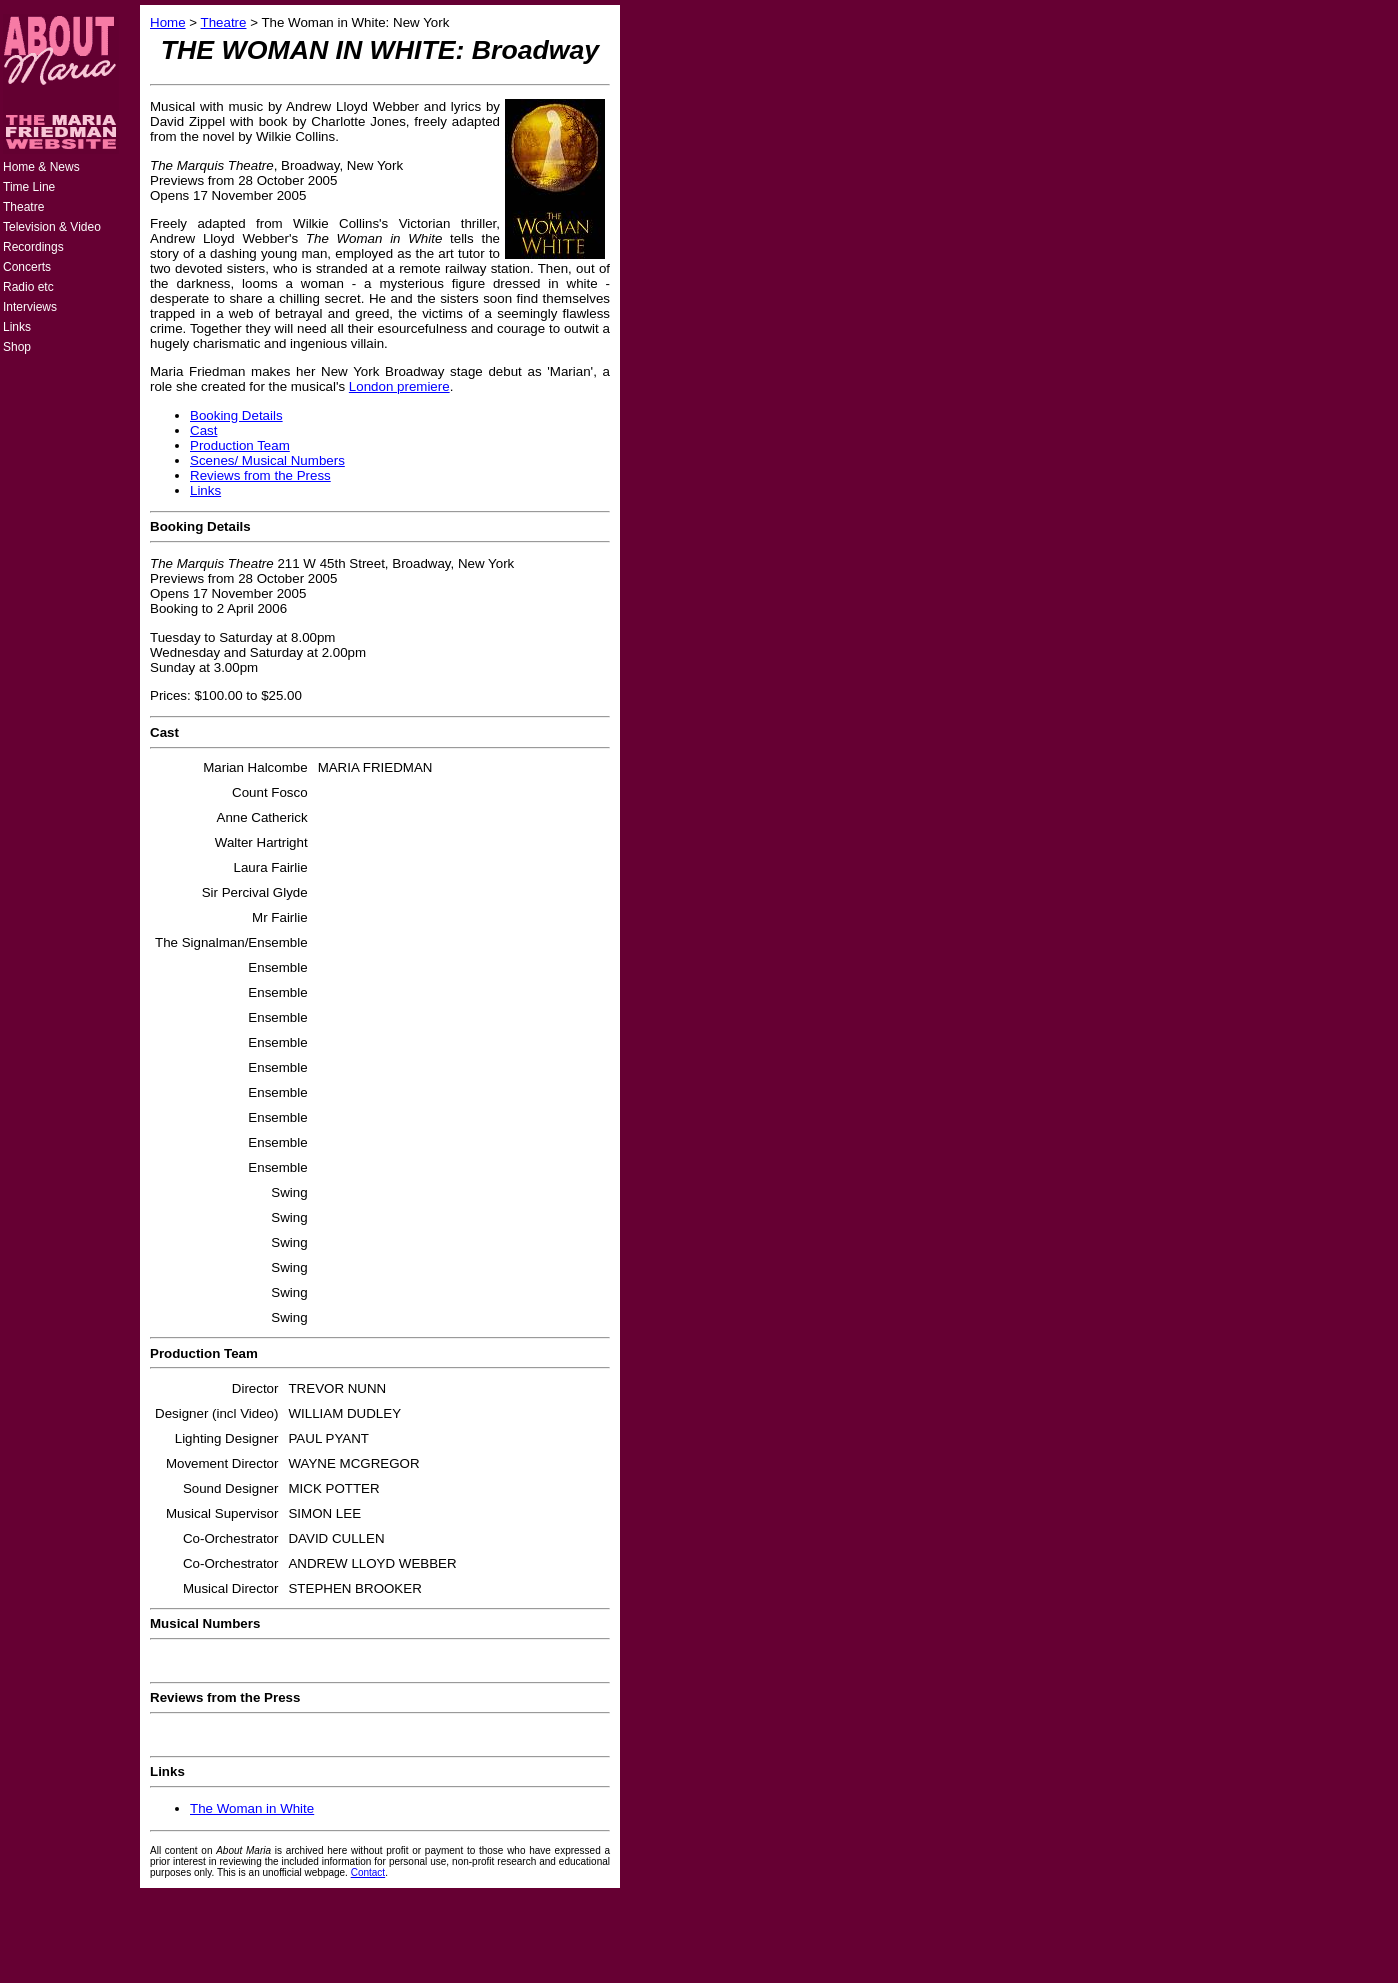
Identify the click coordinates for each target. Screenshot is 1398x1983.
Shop (17, 347)
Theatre (23, 207)
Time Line (29, 187)
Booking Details (236, 415)
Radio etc (28, 287)
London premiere (399, 386)
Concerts (27, 267)
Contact (368, 1872)
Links (17, 327)
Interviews (30, 307)
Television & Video (52, 227)
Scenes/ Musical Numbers (267, 460)
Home (168, 22)
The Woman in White (252, 1808)
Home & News (41, 167)
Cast (203, 430)
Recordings (33, 247)
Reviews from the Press (260, 475)
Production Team (240, 445)
